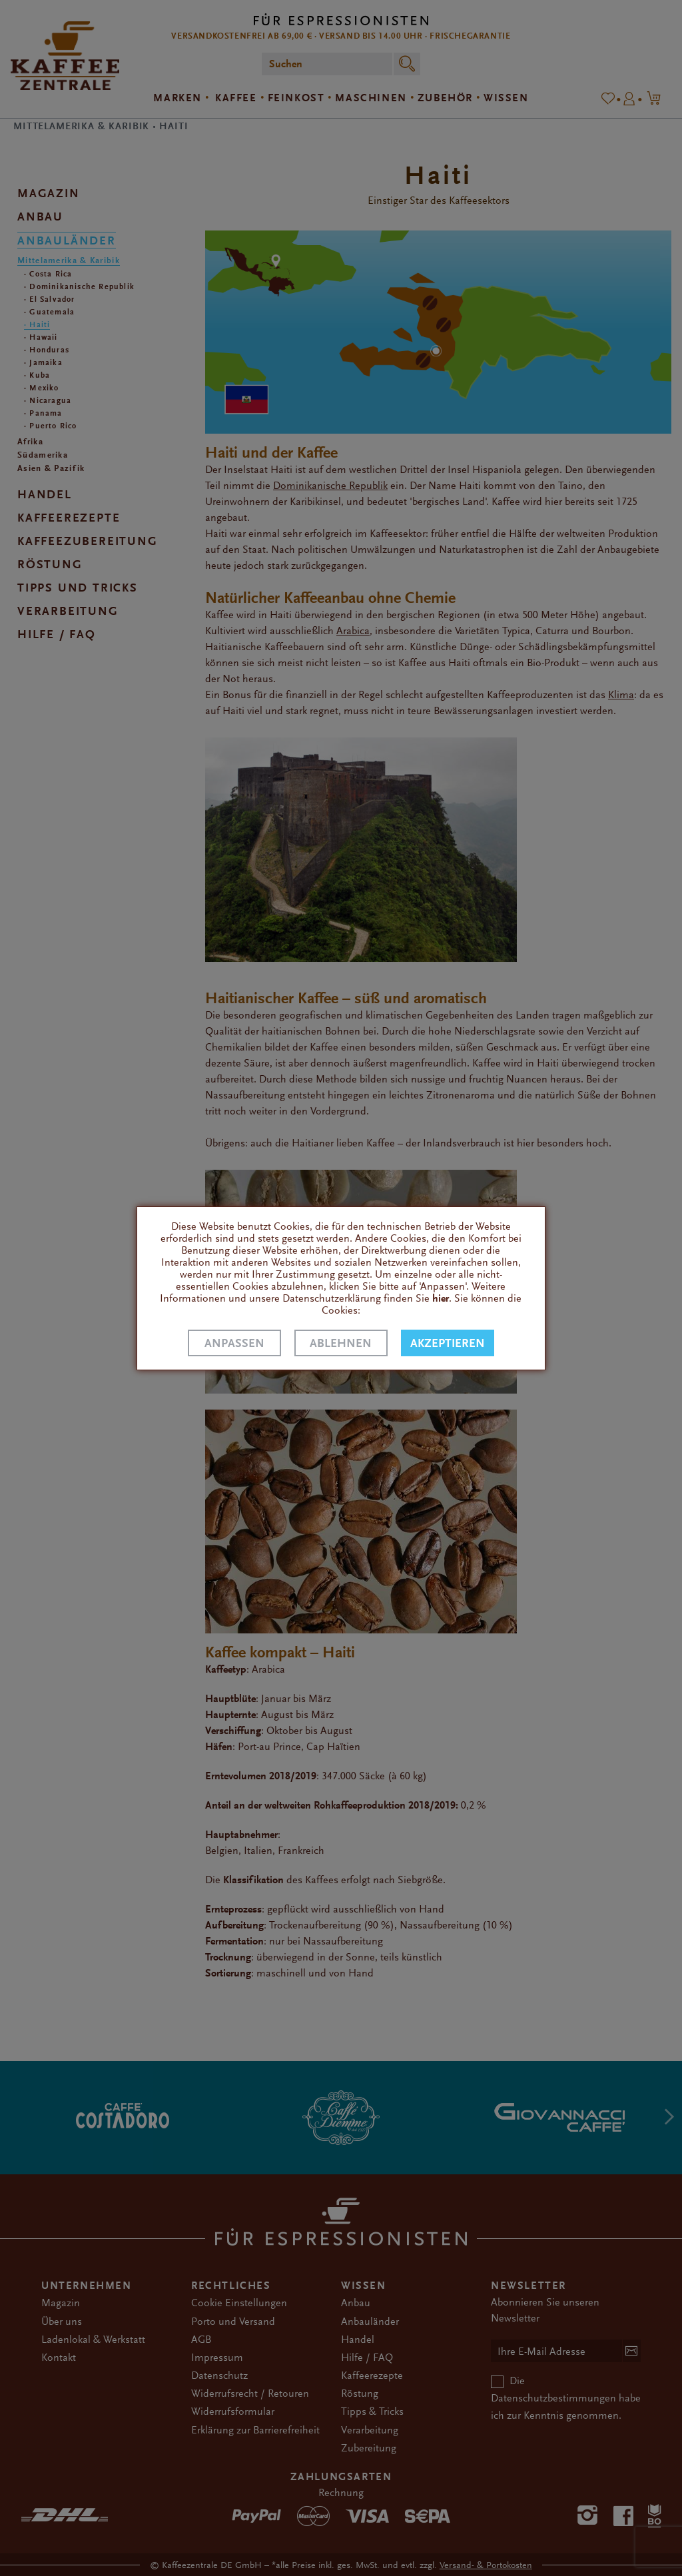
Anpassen (234, 1343)
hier (440, 1298)
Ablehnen (341, 1343)
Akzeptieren (447, 1343)
